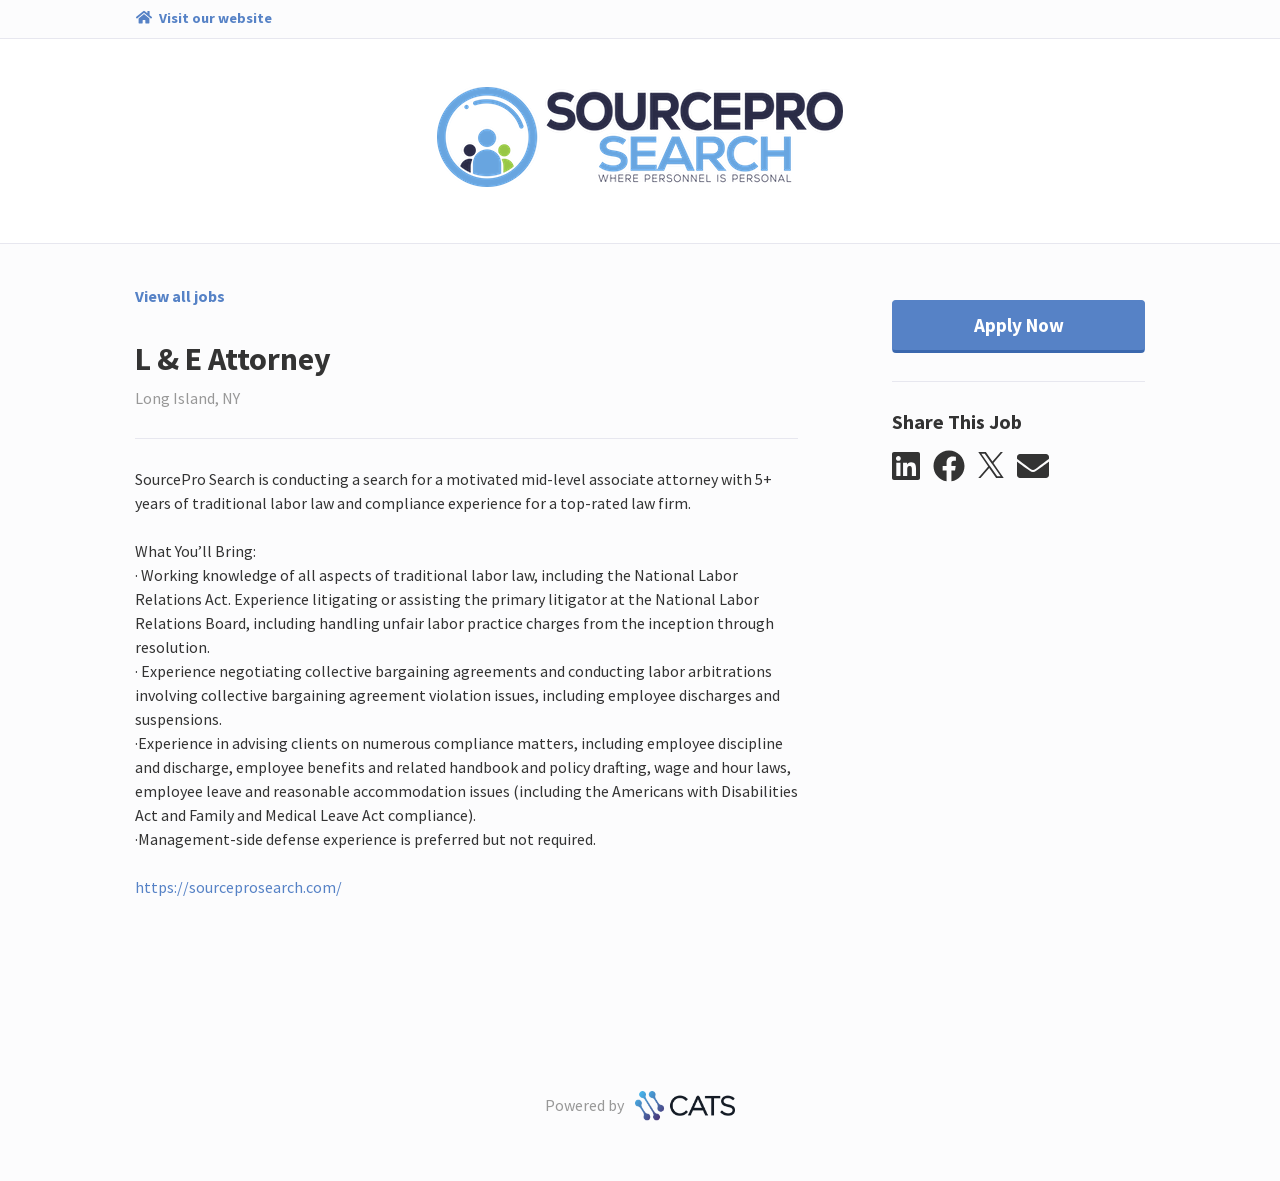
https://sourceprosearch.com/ (238, 887)
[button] (912, 467)
